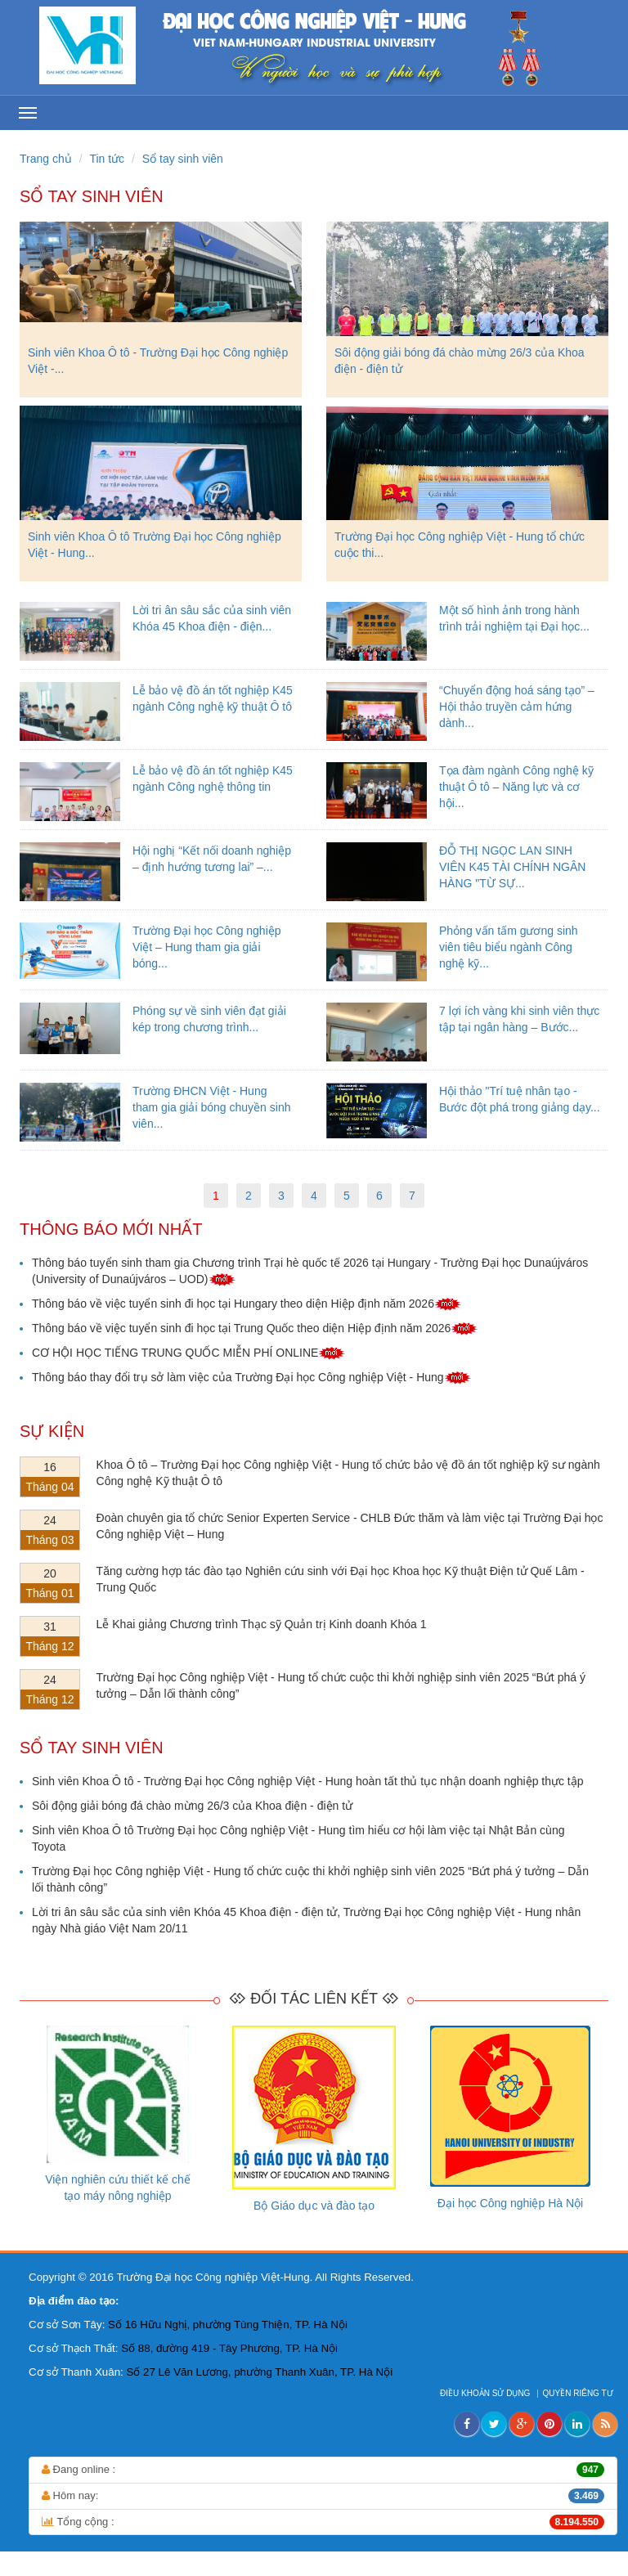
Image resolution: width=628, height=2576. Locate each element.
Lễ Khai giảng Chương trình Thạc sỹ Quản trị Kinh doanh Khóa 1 (261, 1624)
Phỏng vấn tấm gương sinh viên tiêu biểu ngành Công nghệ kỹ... (508, 947)
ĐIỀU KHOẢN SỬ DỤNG (486, 2393)
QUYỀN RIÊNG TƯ (579, 2393)
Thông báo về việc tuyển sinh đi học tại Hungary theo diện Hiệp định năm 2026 (246, 1303)
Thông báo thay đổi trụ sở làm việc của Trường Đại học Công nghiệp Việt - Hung (251, 1377)
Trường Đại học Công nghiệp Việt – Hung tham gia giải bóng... (206, 947)
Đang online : (323, 2469)
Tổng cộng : (323, 2522)
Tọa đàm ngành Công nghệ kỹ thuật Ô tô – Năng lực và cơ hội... (516, 787)
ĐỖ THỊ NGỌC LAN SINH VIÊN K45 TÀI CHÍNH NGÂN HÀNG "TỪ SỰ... (512, 867)
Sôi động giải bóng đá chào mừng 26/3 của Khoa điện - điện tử (192, 1805)
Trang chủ (46, 158)
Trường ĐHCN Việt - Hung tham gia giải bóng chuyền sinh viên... (211, 1107)
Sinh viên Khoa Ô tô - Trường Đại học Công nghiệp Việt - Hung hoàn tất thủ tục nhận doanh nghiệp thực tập (308, 1781)
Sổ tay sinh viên (182, 158)
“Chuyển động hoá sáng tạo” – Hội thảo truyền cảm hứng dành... (516, 706)
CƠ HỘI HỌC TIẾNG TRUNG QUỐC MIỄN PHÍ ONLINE (188, 1352)
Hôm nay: (323, 2495)
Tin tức (106, 158)
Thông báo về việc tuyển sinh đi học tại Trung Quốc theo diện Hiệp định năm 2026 (255, 1328)
